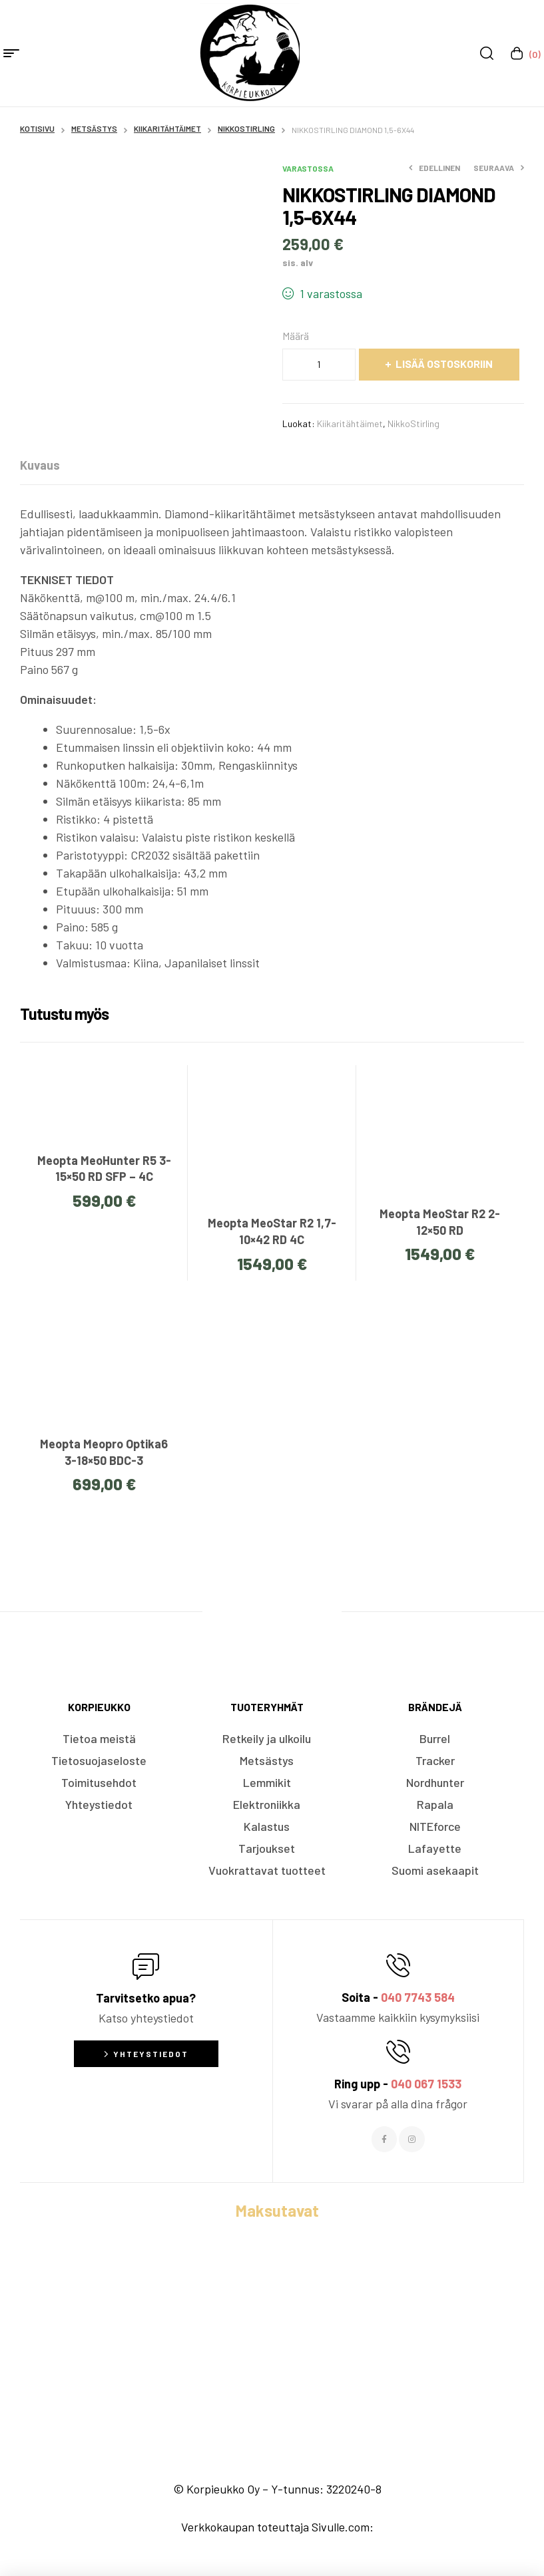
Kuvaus (40, 465)
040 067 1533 (426, 2083)
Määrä (295, 335)
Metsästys (94, 128)
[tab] (40, 465)
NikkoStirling (246, 128)
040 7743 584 (418, 1997)
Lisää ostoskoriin (444, 363)
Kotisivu (37, 128)
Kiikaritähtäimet (167, 128)
